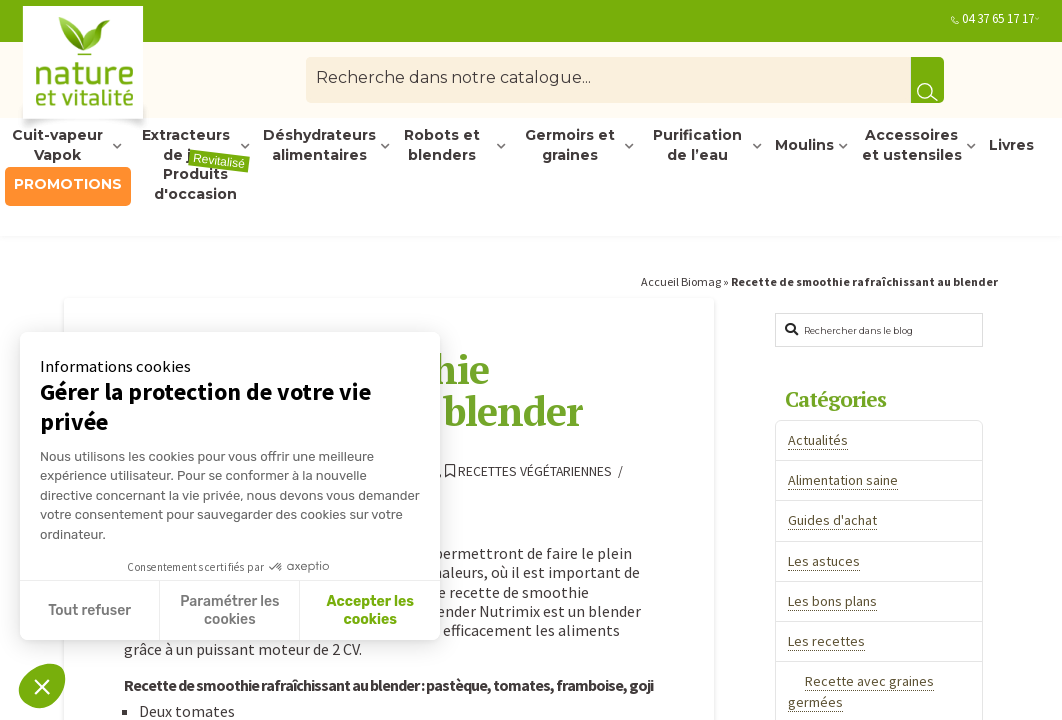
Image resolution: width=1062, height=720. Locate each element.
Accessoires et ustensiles (912, 146)
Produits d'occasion (202, 185)
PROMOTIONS (68, 184)
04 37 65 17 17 (998, 18)
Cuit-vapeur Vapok (57, 146)
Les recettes (826, 641)
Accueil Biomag (681, 281)
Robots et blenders (442, 146)
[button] (42, 686)
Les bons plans (832, 601)
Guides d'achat (832, 520)
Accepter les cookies (370, 610)
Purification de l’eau (697, 146)
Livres (1011, 145)
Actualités (818, 440)
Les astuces (824, 561)
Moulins (804, 145)
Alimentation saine (843, 480)
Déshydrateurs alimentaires (319, 146)
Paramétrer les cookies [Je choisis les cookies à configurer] (229, 610)
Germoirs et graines (570, 146)
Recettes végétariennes (528, 471)
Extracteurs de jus (186, 146)
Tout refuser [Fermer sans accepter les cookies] (89, 610)
